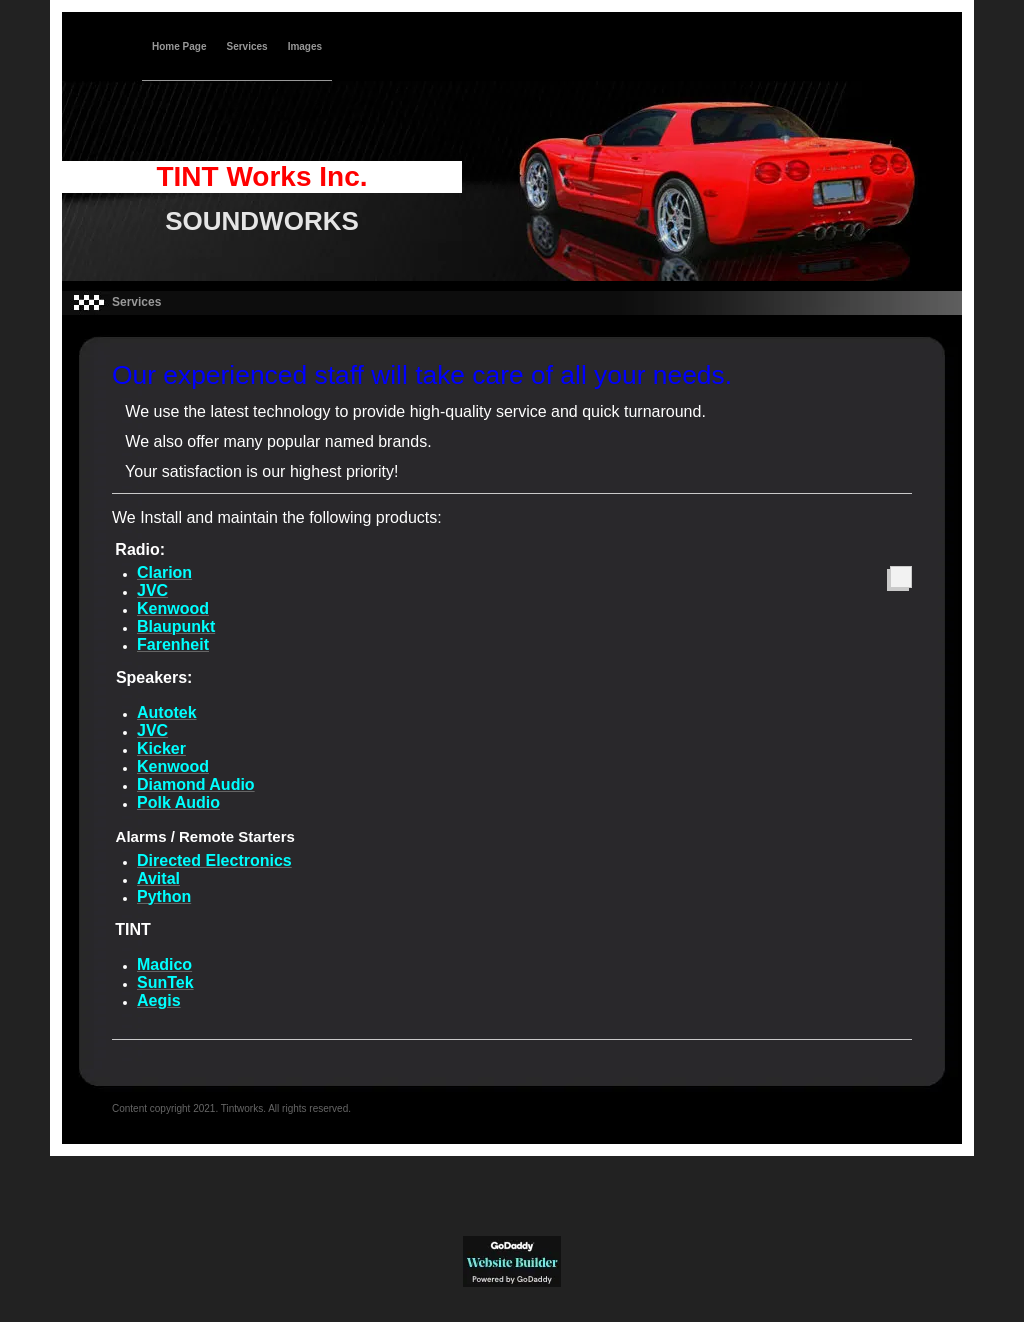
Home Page (179, 47)
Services (246, 47)
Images (305, 47)
